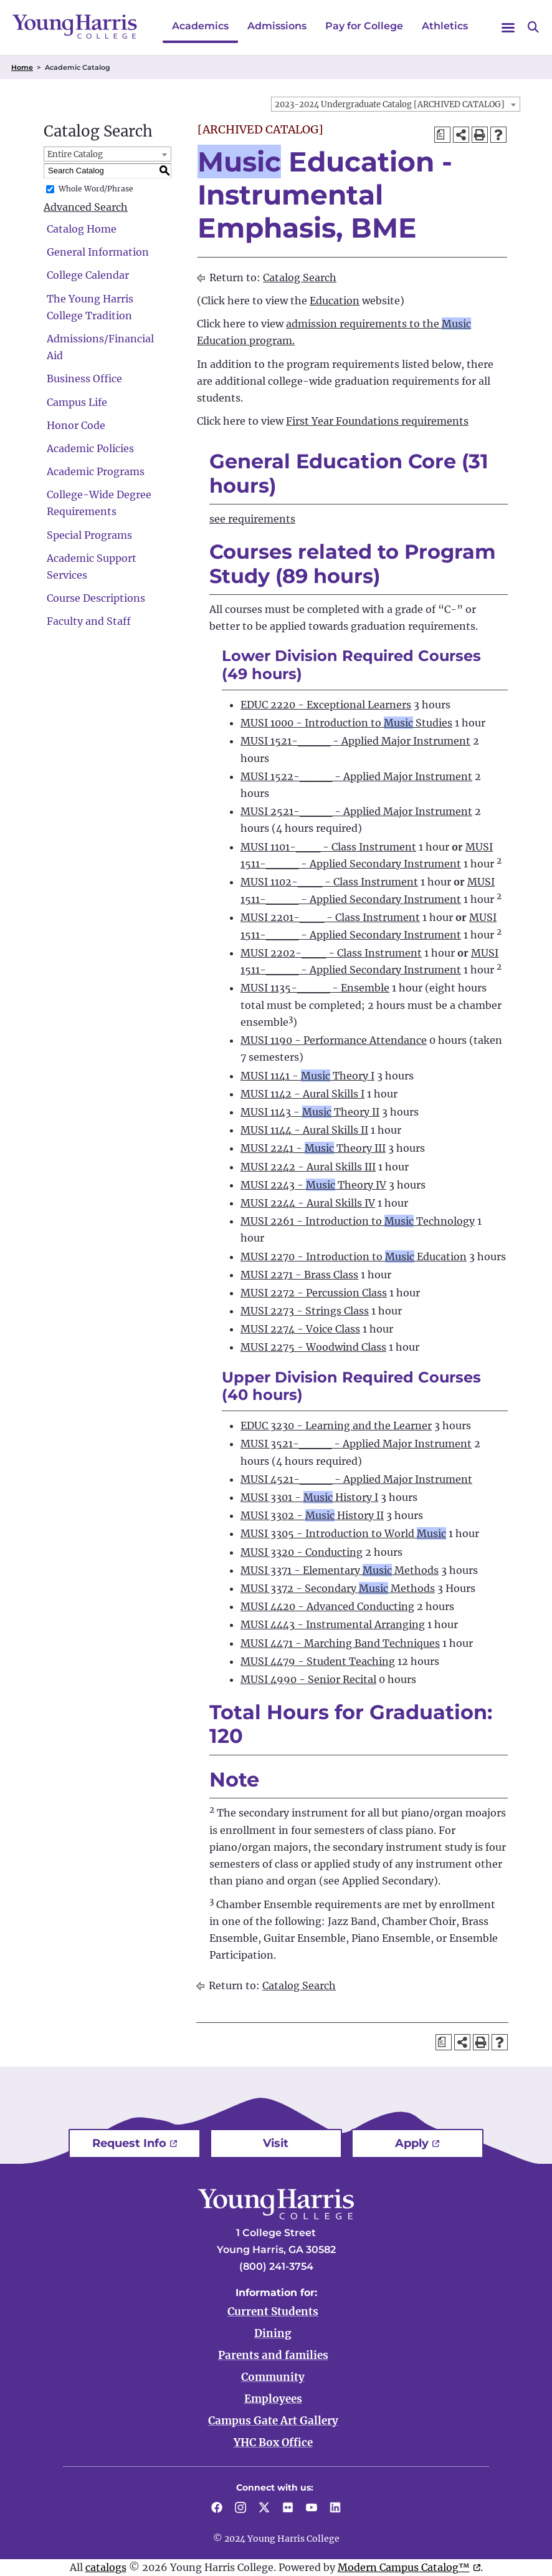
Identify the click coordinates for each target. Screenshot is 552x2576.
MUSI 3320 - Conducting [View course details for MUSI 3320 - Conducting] (301, 1552)
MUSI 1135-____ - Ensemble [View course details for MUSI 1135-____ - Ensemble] (314, 988)
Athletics (445, 26)
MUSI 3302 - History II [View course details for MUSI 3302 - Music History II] (312, 1515)
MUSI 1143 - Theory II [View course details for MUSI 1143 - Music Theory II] (309, 1112)
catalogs (105, 2567)
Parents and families (273, 2355)
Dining (273, 2333)
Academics (200, 26)
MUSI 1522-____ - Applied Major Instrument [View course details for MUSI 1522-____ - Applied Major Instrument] (356, 776)
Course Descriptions (96, 598)
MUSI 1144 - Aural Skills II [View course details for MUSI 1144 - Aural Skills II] (304, 1130)
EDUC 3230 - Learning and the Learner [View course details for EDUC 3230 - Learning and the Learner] (336, 1425)
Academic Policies (90, 448)
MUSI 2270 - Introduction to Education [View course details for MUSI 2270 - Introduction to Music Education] (353, 1256)
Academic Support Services (91, 566)
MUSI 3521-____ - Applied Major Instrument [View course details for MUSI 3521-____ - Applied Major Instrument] (356, 1443)
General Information (98, 252)
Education (334, 300)
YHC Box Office (273, 2442)
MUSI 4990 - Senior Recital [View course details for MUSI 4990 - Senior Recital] (308, 1679)
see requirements (252, 519)
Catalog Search (299, 277)
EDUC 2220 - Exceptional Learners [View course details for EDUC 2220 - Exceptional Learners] (325, 704)
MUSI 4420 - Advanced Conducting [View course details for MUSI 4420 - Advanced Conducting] (327, 1606)
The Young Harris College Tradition (90, 307)
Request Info (129, 2143)
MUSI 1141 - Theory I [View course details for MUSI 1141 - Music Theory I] (307, 1075)
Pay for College (364, 26)
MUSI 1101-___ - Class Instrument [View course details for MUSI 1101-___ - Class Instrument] (328, 847)
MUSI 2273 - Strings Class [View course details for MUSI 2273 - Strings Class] (304, 1311)
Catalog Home (82, 229)
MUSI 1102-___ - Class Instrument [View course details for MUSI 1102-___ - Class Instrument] (329, 882)
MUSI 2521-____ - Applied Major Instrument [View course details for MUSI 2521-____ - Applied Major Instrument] (356, 811)
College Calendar (88, 275)
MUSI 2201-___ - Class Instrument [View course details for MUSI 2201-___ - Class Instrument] (330, 917)
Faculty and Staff (89, 621)
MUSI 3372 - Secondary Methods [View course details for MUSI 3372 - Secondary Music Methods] (337, 1588)
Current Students (272, 2311)
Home (22, 67)
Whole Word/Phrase (96, 188)
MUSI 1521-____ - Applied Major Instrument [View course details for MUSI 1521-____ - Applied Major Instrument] (355, 741)
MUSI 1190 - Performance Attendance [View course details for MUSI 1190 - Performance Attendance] (333, 1040)
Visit (275, 2143)
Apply (412, 2143)
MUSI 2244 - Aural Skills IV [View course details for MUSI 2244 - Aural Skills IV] (307, 1203)
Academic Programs (96, 471)
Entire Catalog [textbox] (75, 154)
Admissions (277, 26)
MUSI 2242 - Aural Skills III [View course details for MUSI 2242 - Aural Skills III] (308, 1166)
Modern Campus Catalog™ (404, 2567)
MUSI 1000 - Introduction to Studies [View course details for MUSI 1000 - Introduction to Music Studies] (346, 722)
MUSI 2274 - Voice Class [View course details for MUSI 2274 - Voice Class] (300, 1329)
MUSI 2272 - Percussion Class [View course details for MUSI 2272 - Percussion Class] (313, 1292)
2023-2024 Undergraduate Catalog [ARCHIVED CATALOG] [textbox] (390, 104)
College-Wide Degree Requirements (99, 503)
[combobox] (395, 104)
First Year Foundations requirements (377, 421)
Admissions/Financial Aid (100, 347)
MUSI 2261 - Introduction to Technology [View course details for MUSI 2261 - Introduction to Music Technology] (357, 1221)
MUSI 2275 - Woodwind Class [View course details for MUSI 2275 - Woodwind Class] (313, 1347)
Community (273, 2377)
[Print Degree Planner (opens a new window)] (442, 135)
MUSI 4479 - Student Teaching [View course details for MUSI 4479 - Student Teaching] (317, 1661)
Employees (273, 2399)
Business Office (84, 378)
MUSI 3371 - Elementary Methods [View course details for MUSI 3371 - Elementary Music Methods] (339, 1570)
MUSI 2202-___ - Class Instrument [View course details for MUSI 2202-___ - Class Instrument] (331, 953)
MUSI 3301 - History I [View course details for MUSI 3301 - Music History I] (309, 1497)
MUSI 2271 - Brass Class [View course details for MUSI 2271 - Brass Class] (299, 1274)
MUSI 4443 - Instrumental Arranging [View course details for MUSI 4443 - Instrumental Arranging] (332, 1624)
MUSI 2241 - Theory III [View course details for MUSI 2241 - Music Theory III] (313, 1148)
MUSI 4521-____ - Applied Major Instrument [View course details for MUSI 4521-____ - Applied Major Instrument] (356, 1479)
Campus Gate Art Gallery (273, 2421)
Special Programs (89, 535)
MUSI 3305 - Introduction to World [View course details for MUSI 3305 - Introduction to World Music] (343, 1533)
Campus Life (77, 402)
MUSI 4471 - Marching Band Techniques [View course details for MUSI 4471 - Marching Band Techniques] (340, 1643)
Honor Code (76, 425)
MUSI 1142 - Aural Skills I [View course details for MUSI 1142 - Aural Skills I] (302, 1094)
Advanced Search (86, 207)
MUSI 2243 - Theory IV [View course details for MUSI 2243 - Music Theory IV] (313, 1185)
